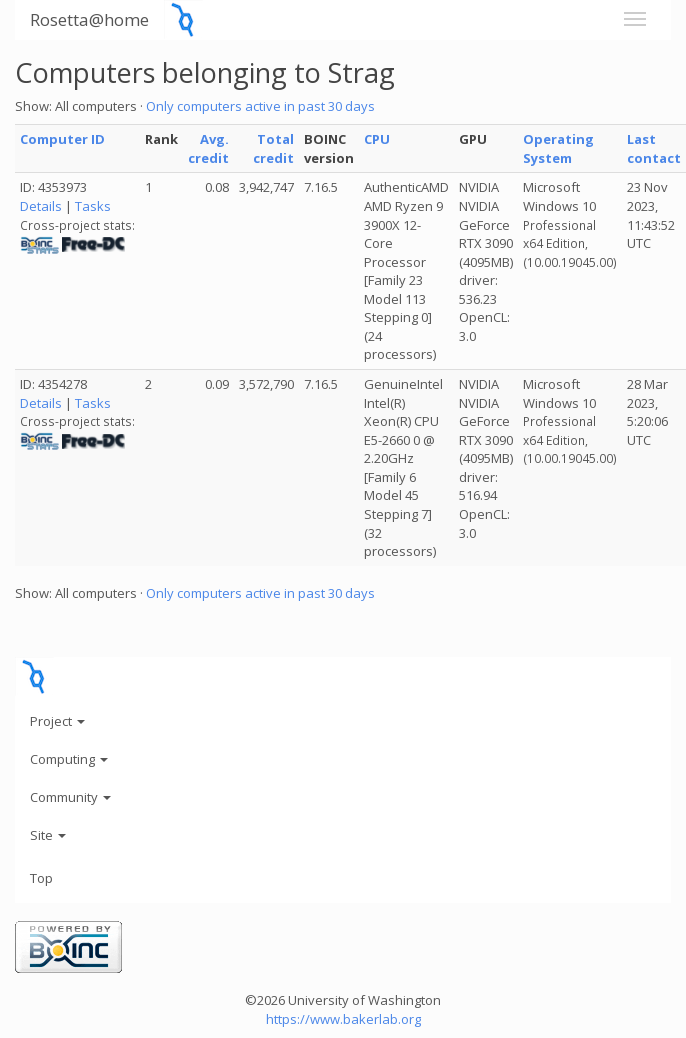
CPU (377, 139)
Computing (69, 759)
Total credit (273, 148)
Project (57, 721)
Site (48, 835)
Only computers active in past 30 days (260, 106)
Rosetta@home (89, 19)
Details (41, 206)
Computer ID (62, 139)
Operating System (558, 148)
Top (41, 878)
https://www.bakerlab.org (343, 1019)
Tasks (93, 206)
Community (70, 797)
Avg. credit (208, 148)
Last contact (654, 148)
